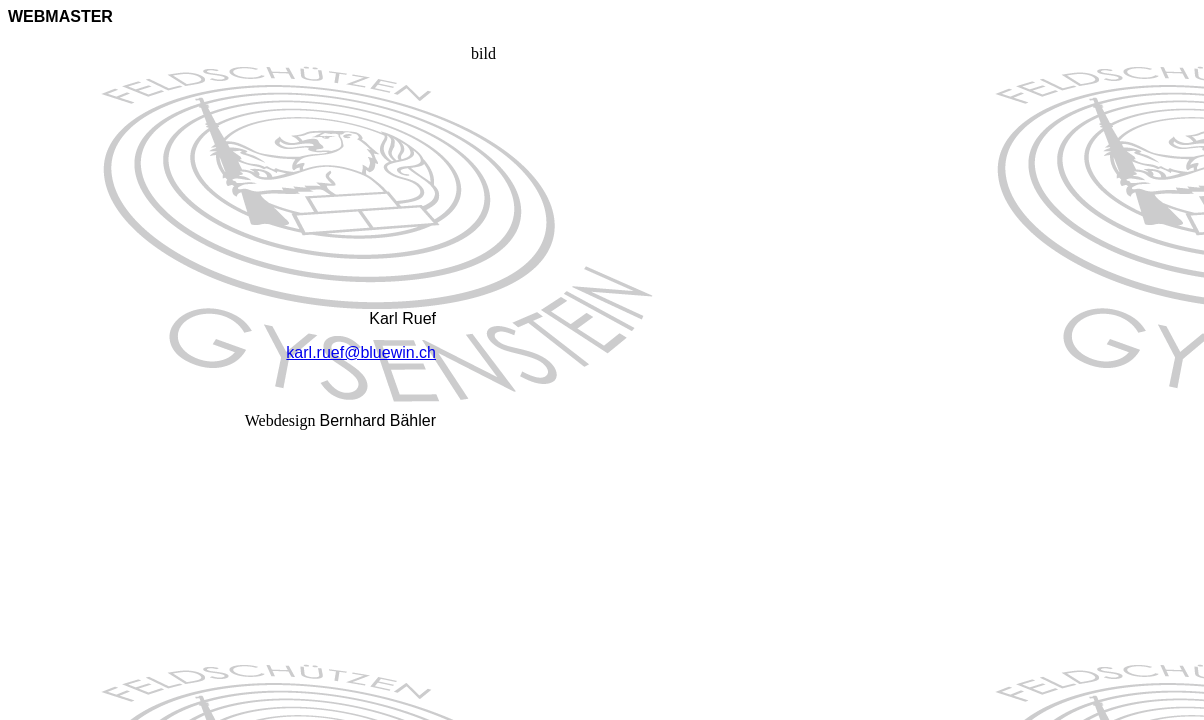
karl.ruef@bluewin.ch (361, 352)
